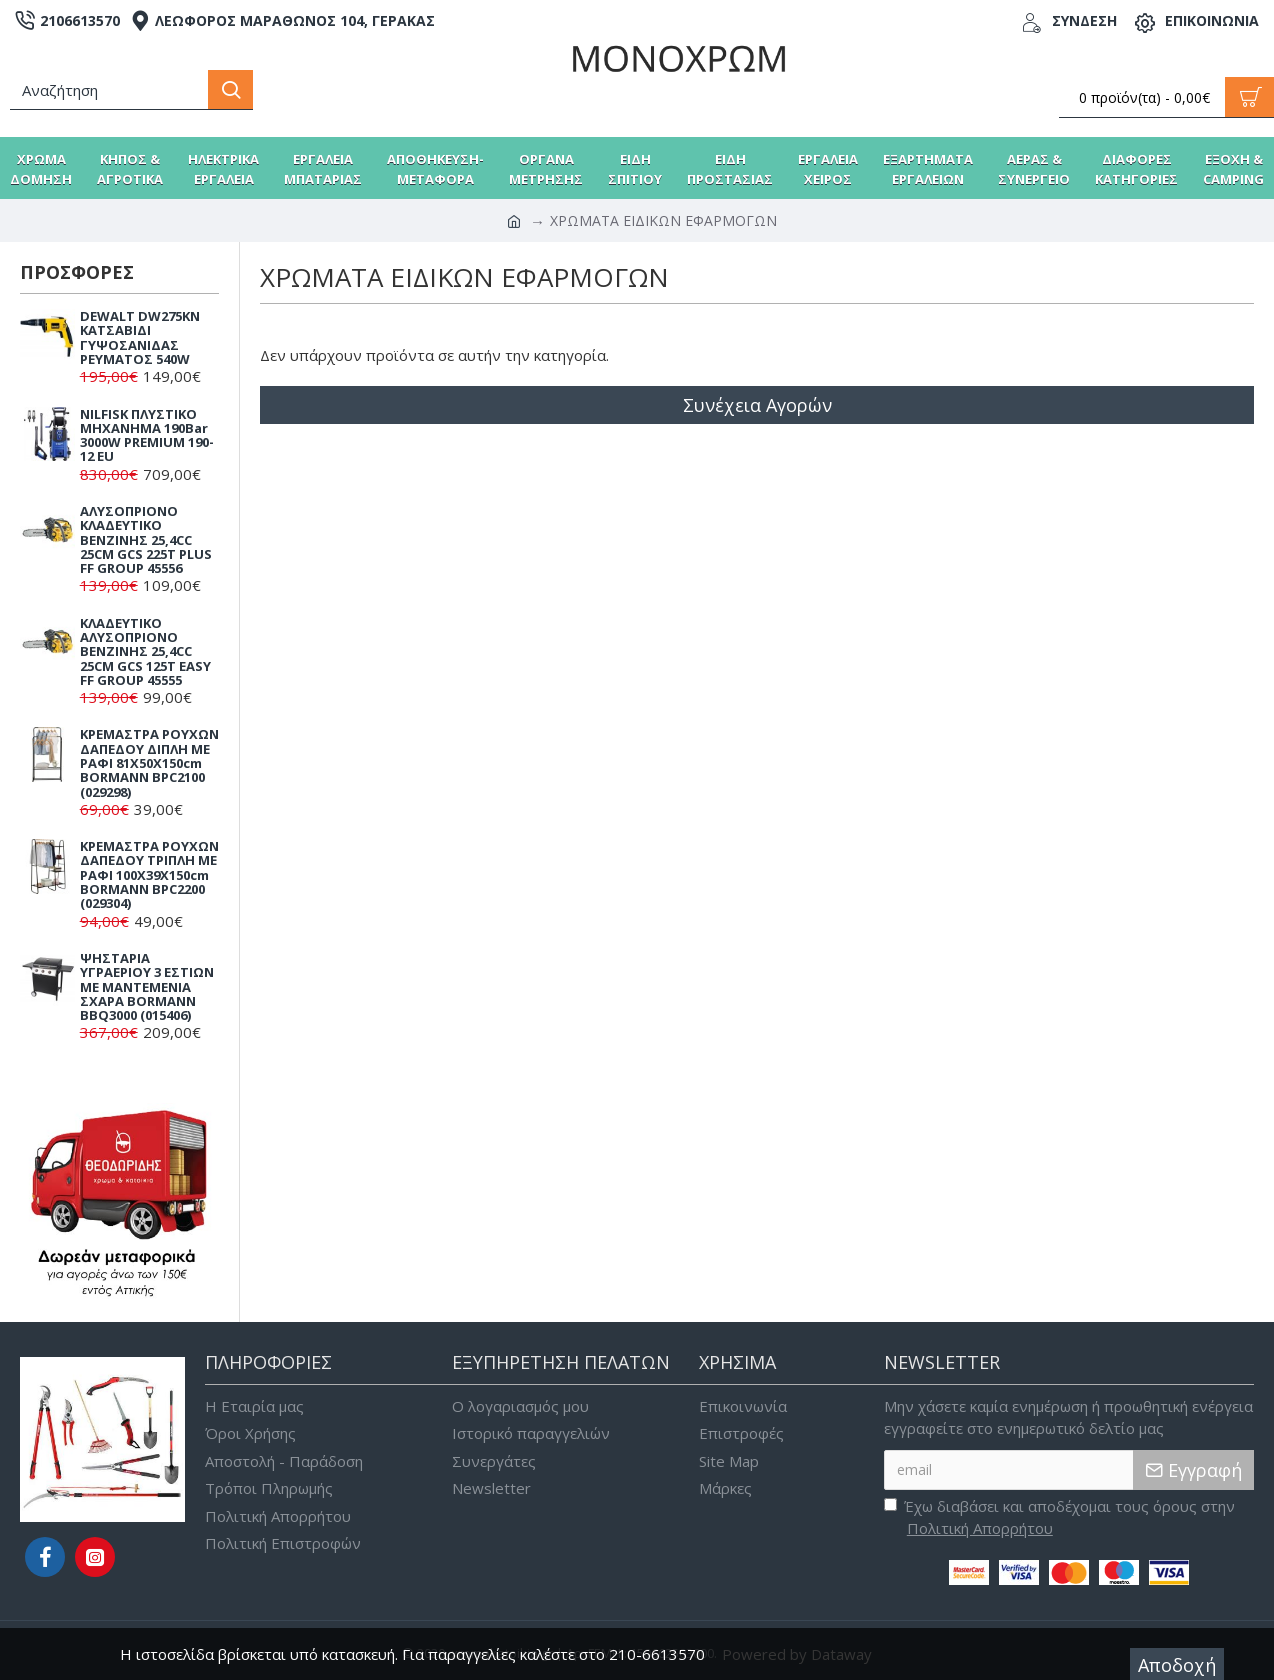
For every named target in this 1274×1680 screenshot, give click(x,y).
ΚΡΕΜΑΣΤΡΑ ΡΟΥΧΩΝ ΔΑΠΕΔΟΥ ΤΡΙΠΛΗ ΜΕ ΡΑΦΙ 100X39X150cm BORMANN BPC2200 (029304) (149, 874)
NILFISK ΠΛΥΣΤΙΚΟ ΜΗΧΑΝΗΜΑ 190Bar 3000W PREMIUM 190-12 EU (147, 435)
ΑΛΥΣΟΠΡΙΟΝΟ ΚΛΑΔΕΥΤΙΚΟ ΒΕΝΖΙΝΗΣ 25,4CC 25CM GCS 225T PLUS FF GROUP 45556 (146, 539)
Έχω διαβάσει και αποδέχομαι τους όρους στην (1059, 1518)
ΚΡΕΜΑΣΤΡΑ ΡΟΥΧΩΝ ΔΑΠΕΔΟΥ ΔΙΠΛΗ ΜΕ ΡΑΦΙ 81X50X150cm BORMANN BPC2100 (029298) (149, 762)
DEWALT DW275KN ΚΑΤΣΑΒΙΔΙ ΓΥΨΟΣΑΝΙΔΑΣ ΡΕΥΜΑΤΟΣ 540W (140, 337)
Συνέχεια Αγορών (757, 405)
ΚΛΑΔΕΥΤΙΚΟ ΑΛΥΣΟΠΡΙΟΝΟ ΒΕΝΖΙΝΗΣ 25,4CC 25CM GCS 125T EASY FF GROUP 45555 (145, 651)
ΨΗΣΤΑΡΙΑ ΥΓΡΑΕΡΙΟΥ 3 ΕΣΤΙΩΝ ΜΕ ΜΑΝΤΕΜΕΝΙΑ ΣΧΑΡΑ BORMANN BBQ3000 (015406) (147, 986)
